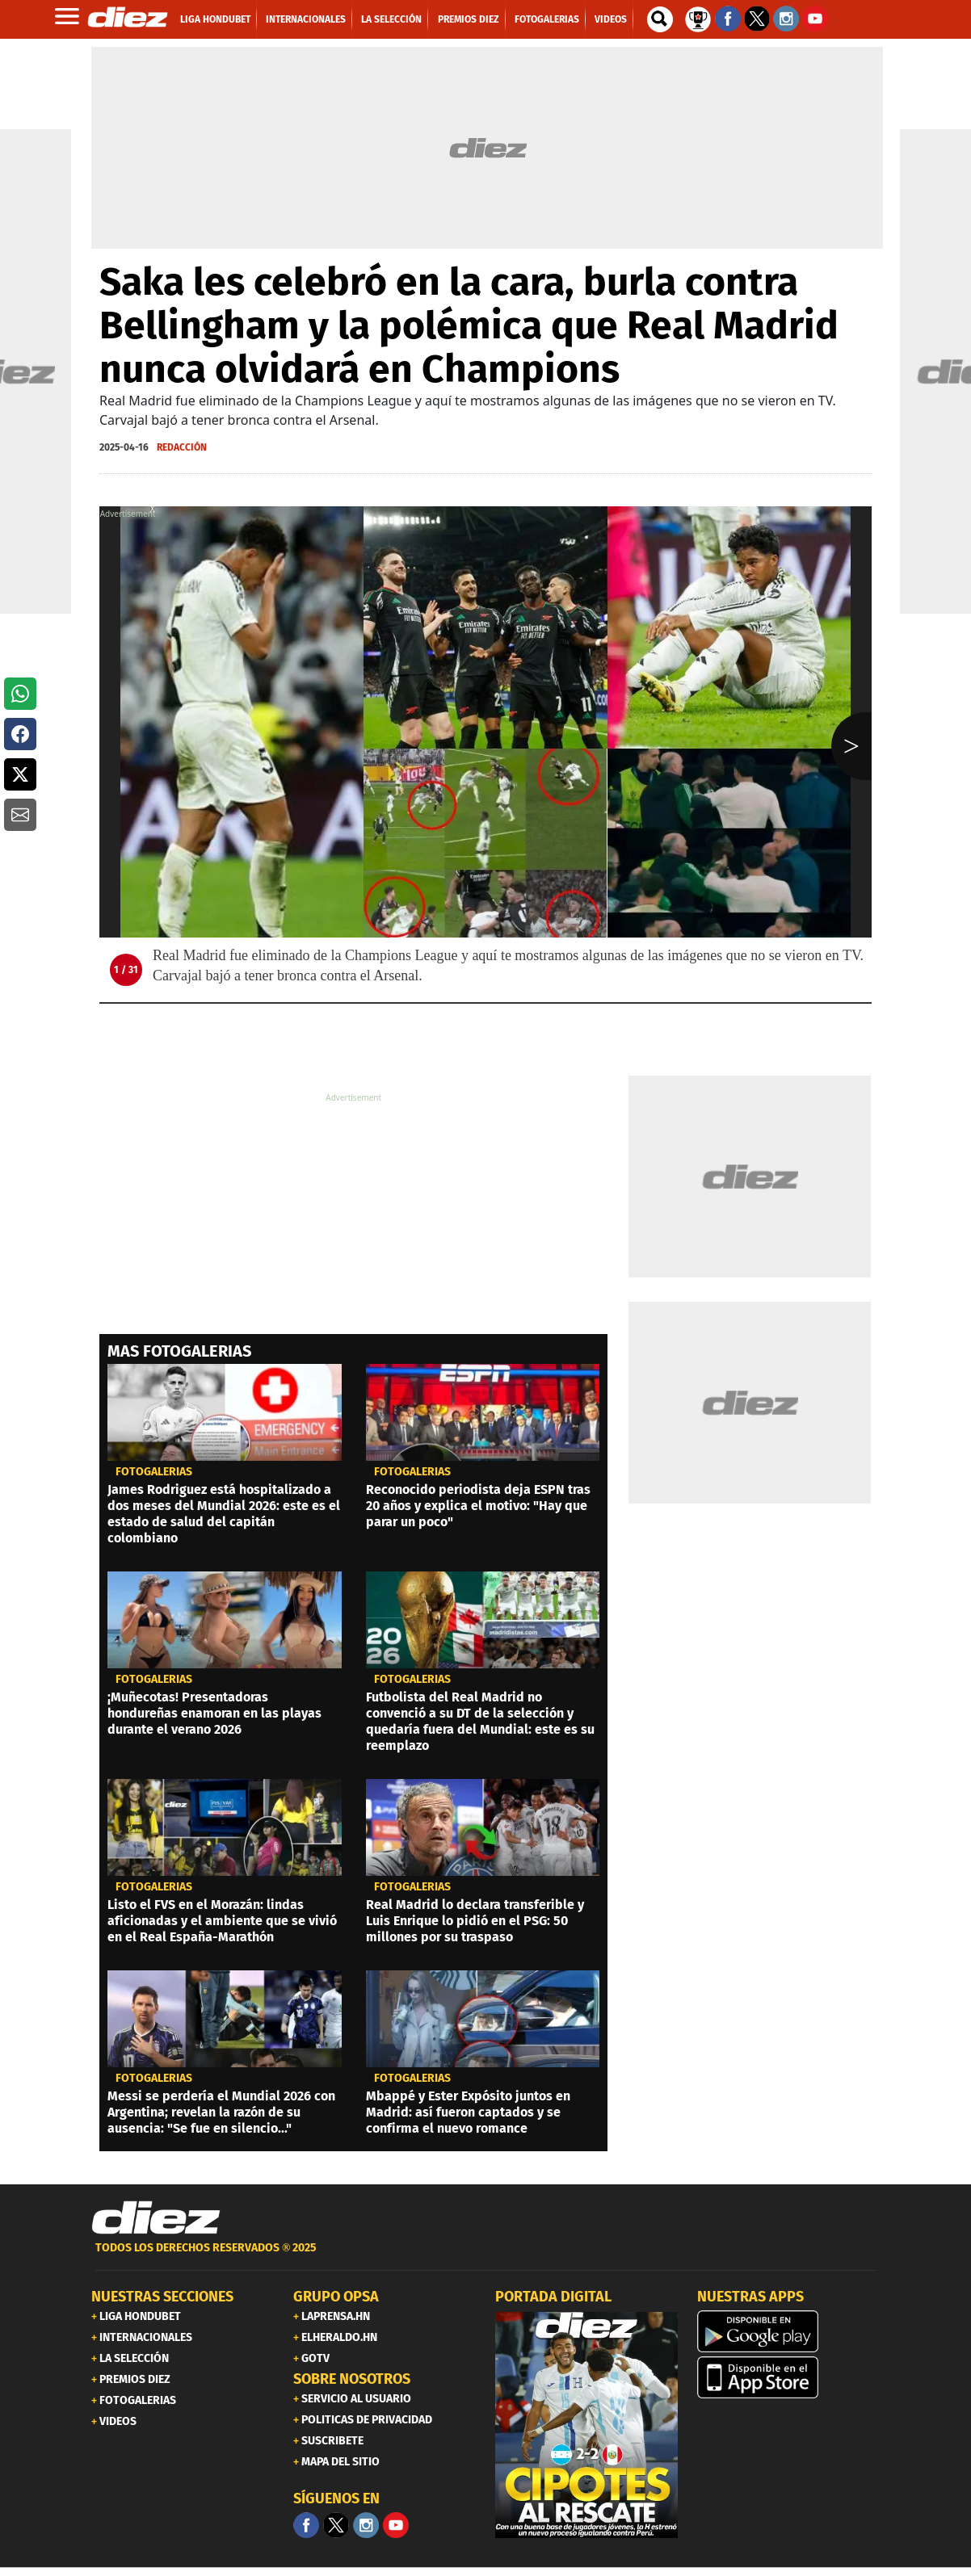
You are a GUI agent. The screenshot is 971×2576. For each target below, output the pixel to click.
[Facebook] (306, 2525)
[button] (20, 694)
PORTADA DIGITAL (553, 2296)
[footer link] (485, 2256)
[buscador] (660, 19)
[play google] (788, 2331)
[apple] (788, 2377)
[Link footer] (156, 2218)
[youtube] (396, 2525)
